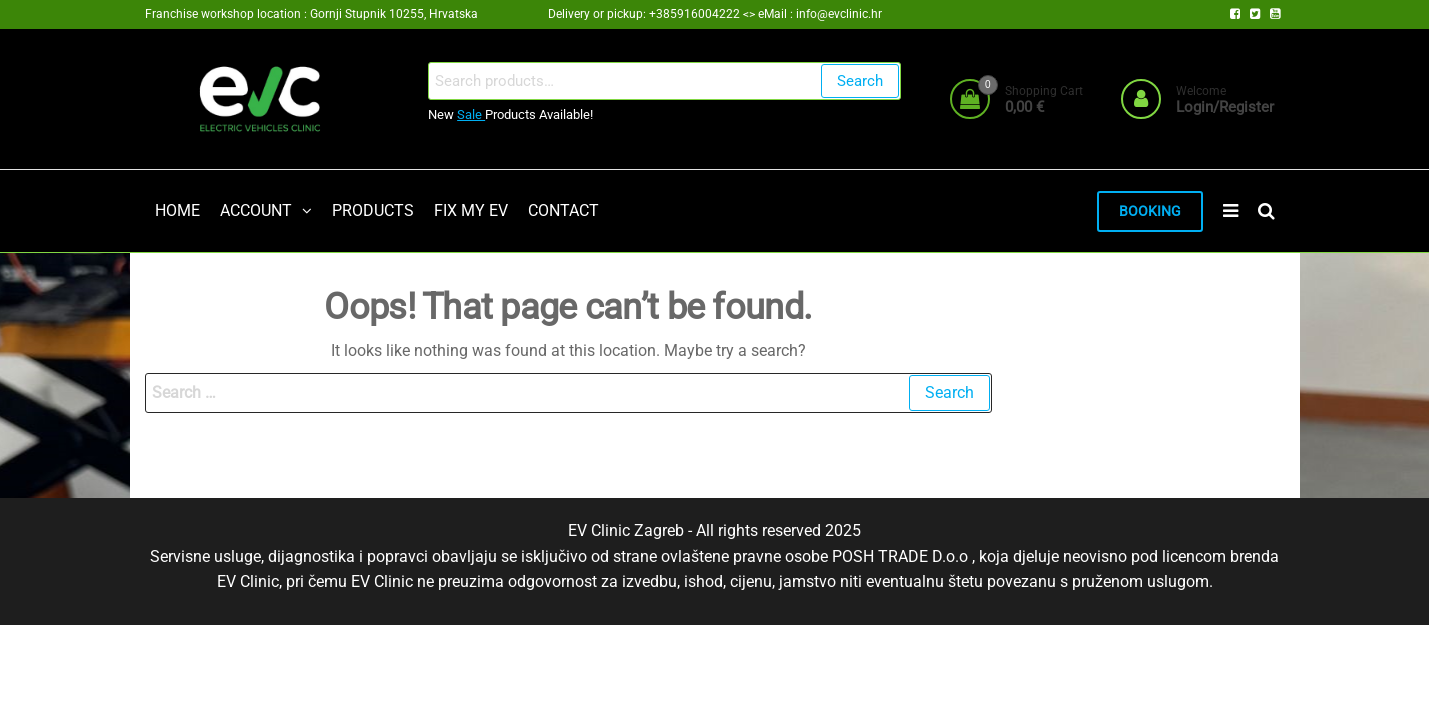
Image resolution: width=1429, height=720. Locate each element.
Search (860, 81)
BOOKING (1150, 211)
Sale (471, 114)
